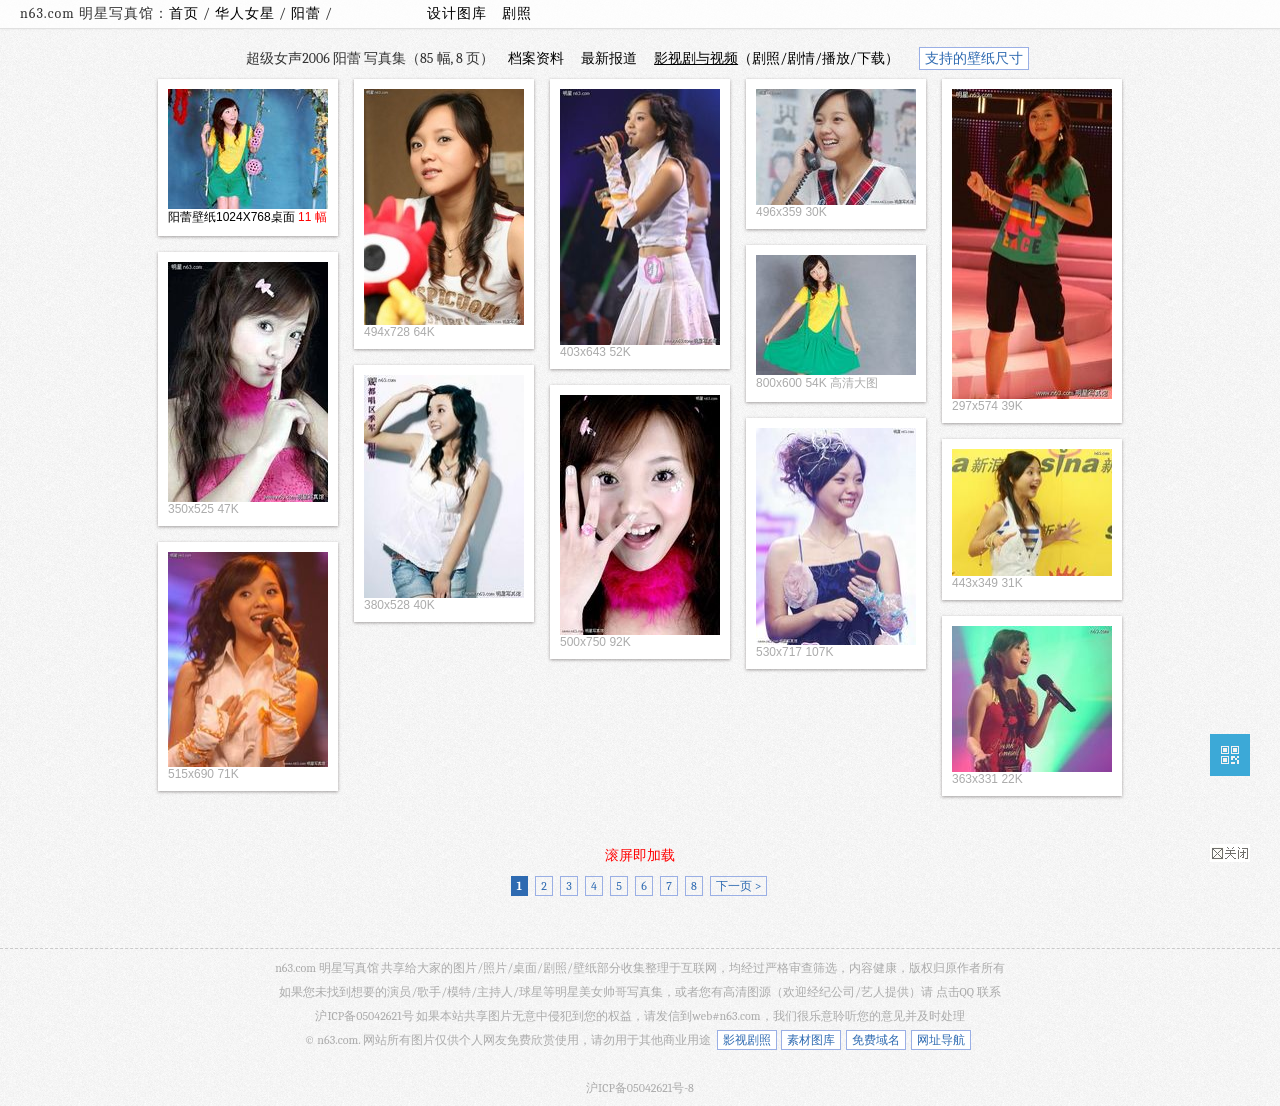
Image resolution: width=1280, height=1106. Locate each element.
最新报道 (609, 58)
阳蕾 (308, 13)
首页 (184, 13)
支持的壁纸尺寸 (974, 58)
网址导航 (941, 1040)
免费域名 (876, 1040)
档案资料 (536, 58)
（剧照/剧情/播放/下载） (776, 58)
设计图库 (457, 13)
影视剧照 (747, 1040)
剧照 (517, 13)
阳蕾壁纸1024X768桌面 (231, 217)
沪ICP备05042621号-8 (640, 1088)
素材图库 (811, 1040)
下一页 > (738, 886)
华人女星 (247, 13)
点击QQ (955, 992)
